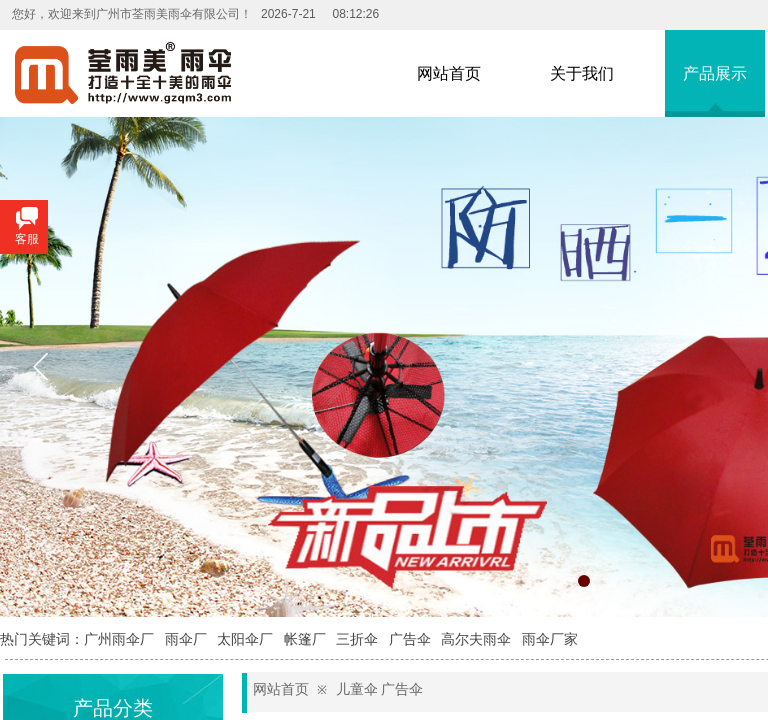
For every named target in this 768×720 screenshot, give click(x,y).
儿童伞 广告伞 (380, 689)
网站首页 (281, 689)
